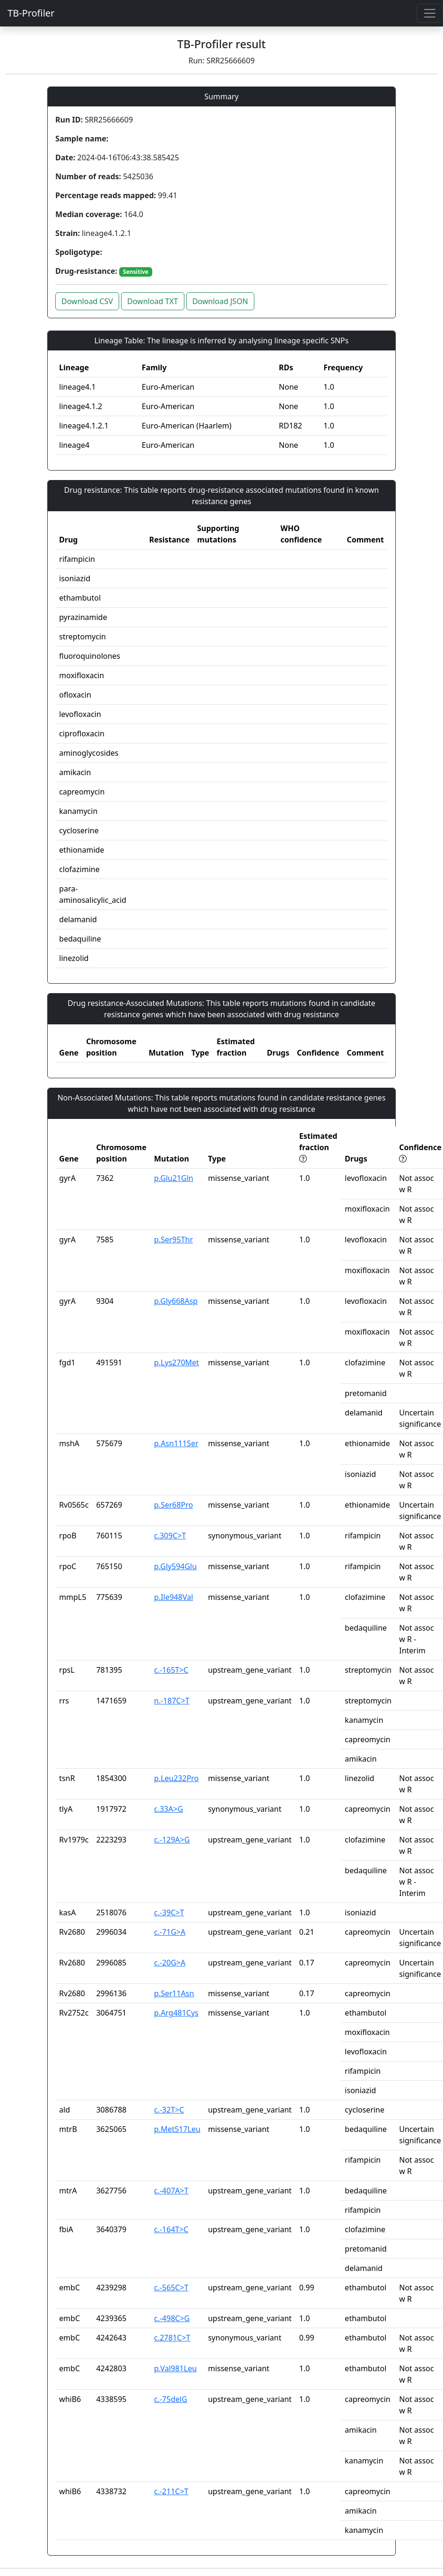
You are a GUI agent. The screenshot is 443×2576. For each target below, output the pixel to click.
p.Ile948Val (173, 1597)
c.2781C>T (172, 2337)
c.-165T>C (171, 1670)
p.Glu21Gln (173, 1178)
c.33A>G (168, 1809)
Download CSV (87, 301)
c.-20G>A (169, 1962)
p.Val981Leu (175, 2368)
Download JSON (220, 301)
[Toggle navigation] (430, 13)
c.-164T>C (171, 2229)
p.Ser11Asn (174, 1993)
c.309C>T (170, 1535)
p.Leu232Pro (176, 1778)
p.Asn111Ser (176, 1443)
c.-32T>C (169, 2109)
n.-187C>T (172, 1700)
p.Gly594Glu (175, 1566)
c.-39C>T (169, 1912)
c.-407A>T (171, 2190)
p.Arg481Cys (176, 2013)
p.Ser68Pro (173, 1505)
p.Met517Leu (177, 2129)
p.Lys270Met (176, 1362)
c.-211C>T (171, 2491)
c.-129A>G (172, 1839)
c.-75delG (170, 2399)
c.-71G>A (169, 1932)
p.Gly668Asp (176, 1301)
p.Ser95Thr (173, 1239)
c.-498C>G (172, 2318)
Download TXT (152, 301)
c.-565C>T (171, 2287)
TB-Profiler (31, 13)
